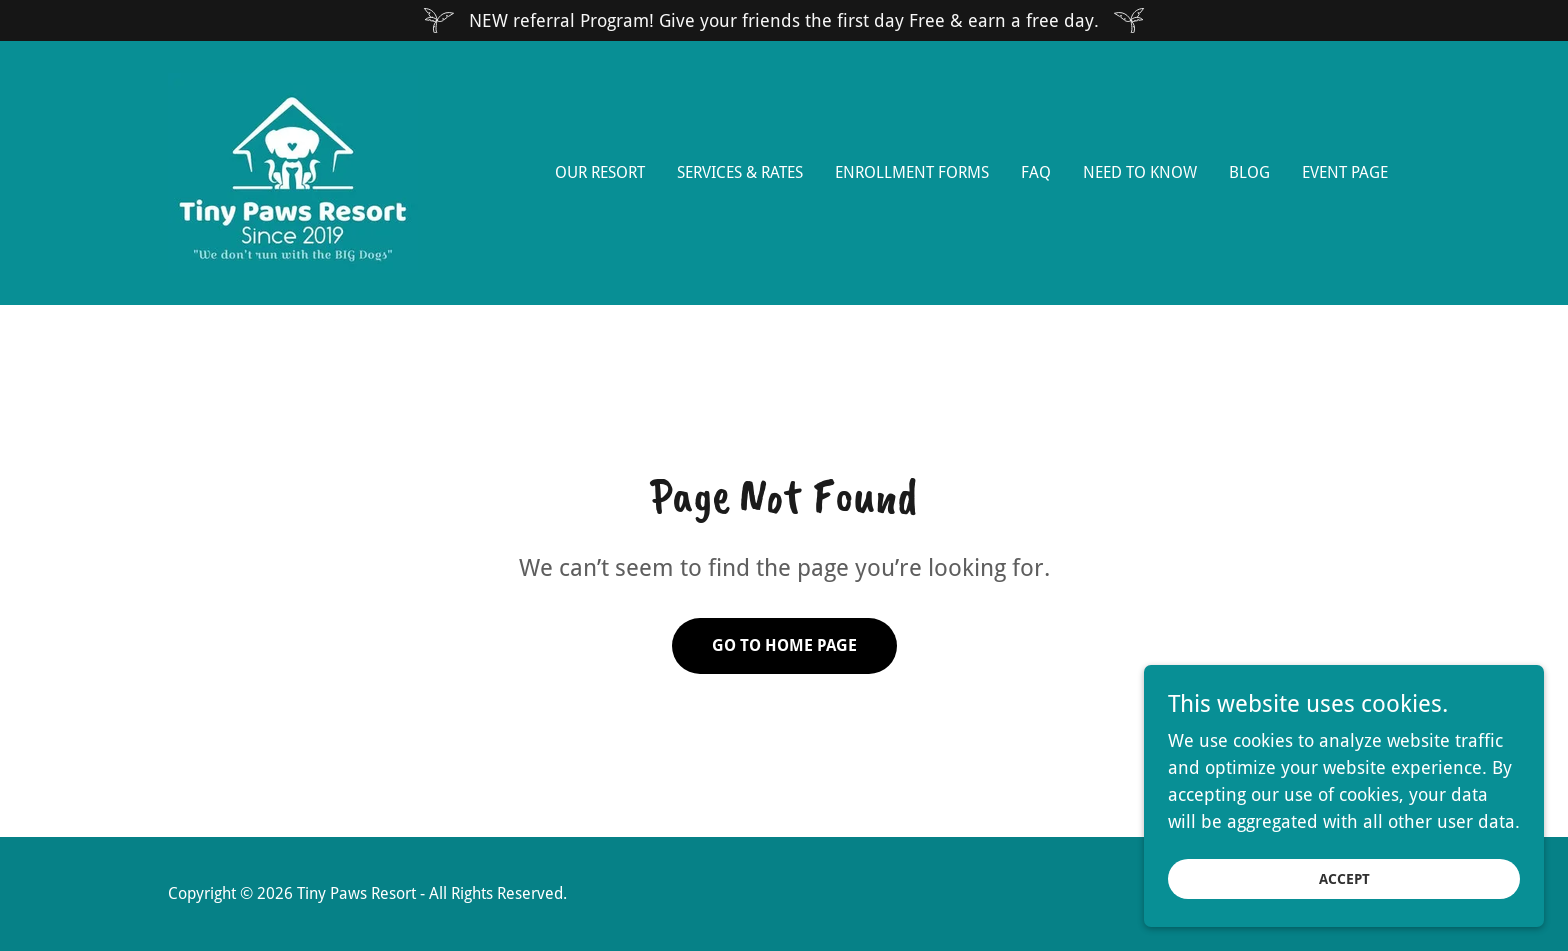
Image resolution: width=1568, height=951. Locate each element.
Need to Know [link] (1140, 172)
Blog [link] (1249, 172)
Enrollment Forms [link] (912, 172)
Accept (1344, 893)
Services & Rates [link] (740, 172)
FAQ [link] (1036, 172)
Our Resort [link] (600, 172)
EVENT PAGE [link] (1345, 172)
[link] (293, 171)
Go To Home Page (784, 645)
